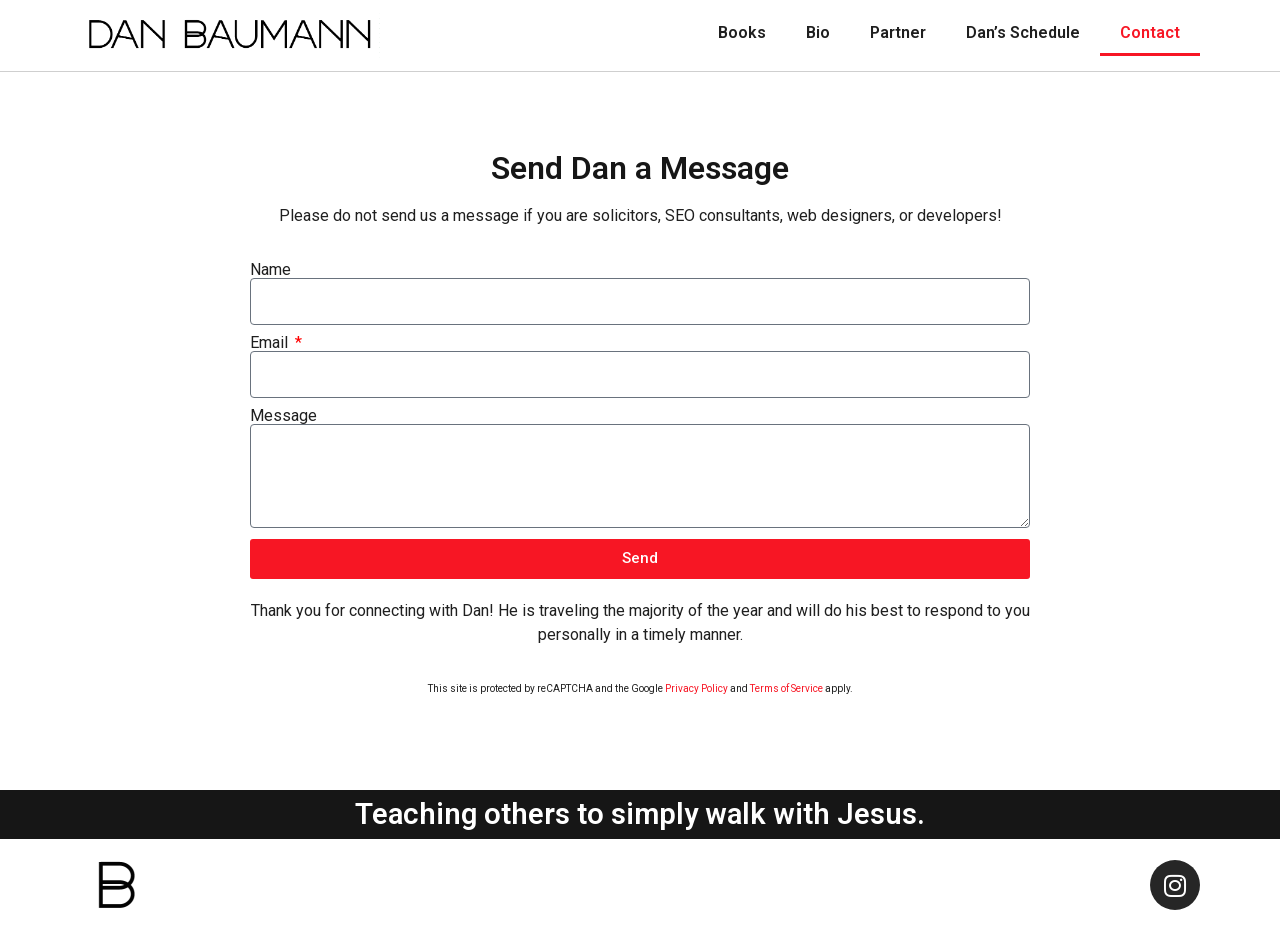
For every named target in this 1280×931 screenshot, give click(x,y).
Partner (898, 32)
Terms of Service (786, 688)
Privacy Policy (696, 688)
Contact (1150, 32)
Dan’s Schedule (1023, 32)
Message (283, 416)
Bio (818, 32)
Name (270, 270)
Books (742, 32)
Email (271, 343)
